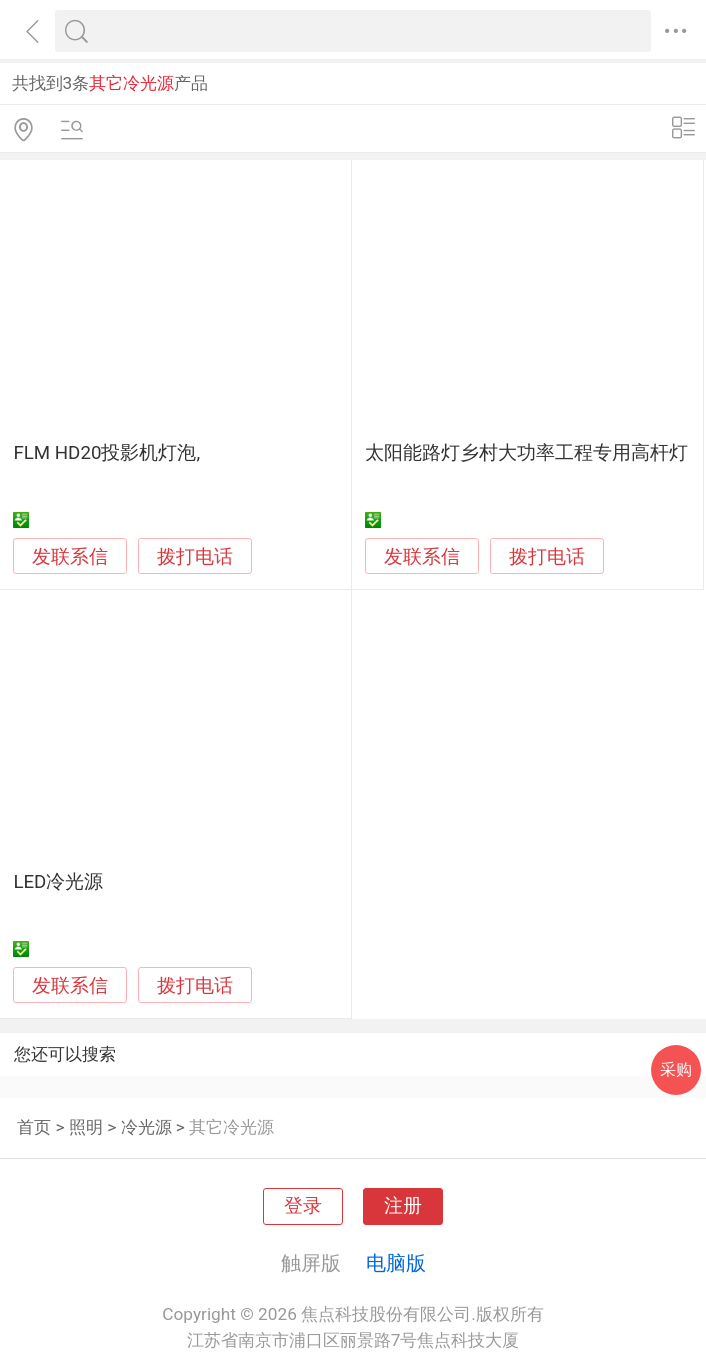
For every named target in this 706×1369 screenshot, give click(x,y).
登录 (303, 1206)
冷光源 (146, 1127)
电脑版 (396, 1263)
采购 (676, 1069)
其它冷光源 (231, 1127)
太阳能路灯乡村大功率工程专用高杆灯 (526, 453)
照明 (86, 1127)
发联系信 (70, 557)
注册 (403, 1206)
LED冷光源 (58, 882)
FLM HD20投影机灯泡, (106, 453)
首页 (34, 1127)
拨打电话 (195, 556)
